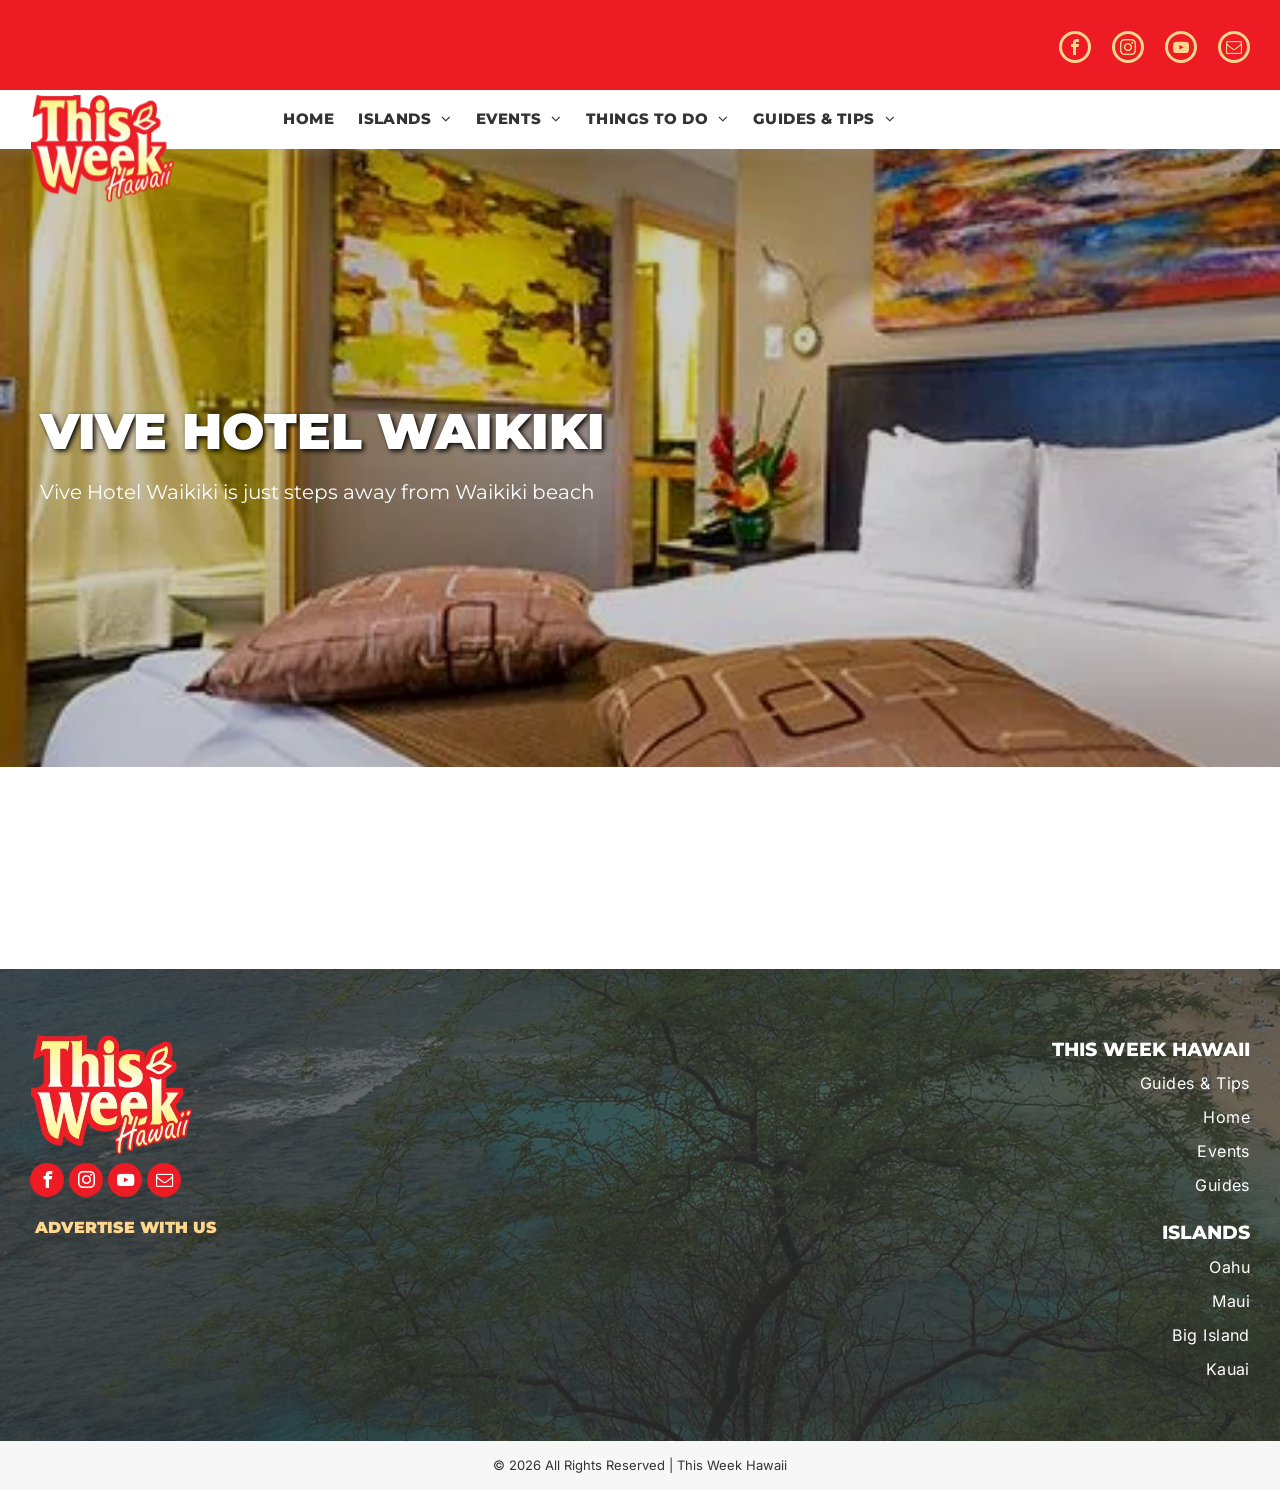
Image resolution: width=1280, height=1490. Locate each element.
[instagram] (1128, 49)
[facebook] (1075, 49)
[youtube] (1181, 49)
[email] (1234, 49)
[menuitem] (308, 119)
